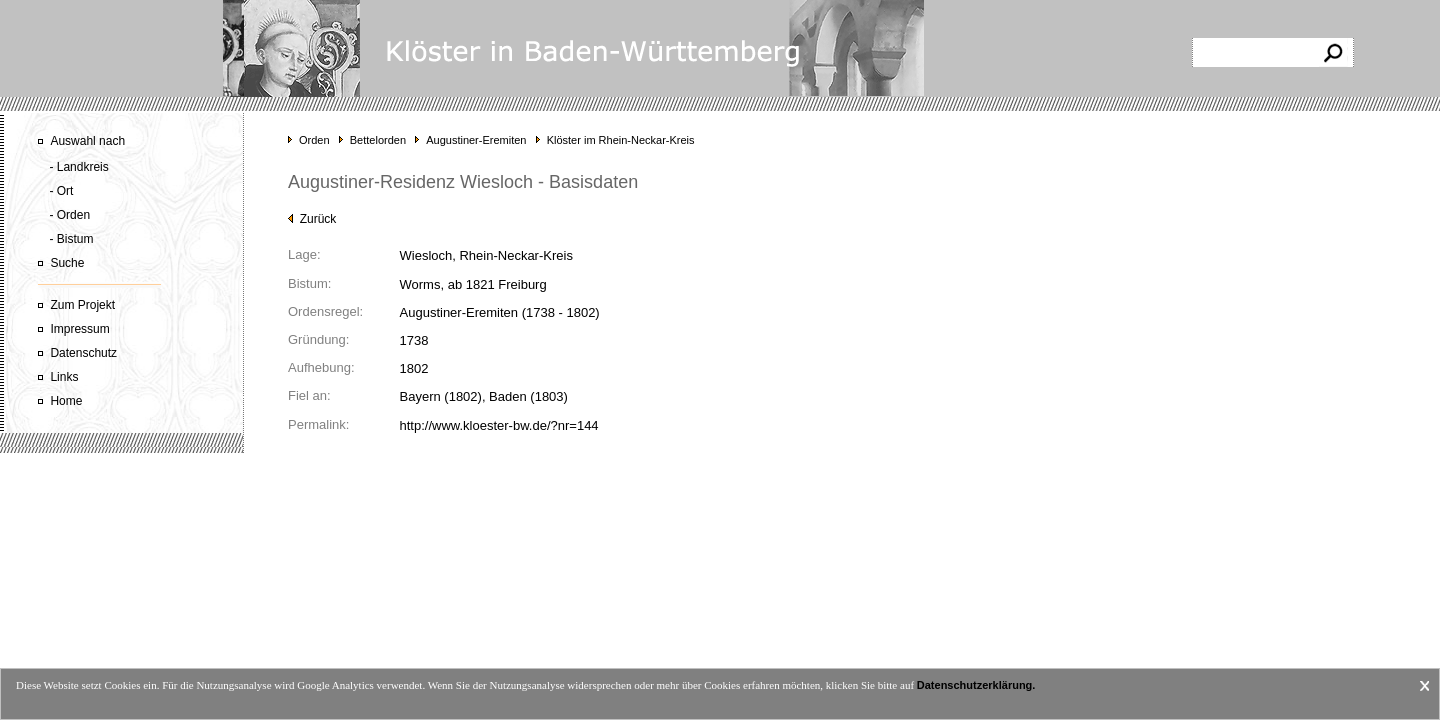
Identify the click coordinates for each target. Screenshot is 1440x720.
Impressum (79, 329)
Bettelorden (378, 140)
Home (66, 401)
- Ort (61, 191)
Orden (314, 140)
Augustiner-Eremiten (476, 140)
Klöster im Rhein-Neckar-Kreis (621, 140)
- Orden (69, 215)
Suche (67, 263)
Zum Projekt (82, 305)
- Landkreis (78, 167)
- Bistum (71, 239)
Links (64, 377)
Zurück (312, 219)
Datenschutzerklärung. (976, 685)
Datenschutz (83, 353)
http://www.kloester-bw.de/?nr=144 (499, 425)
